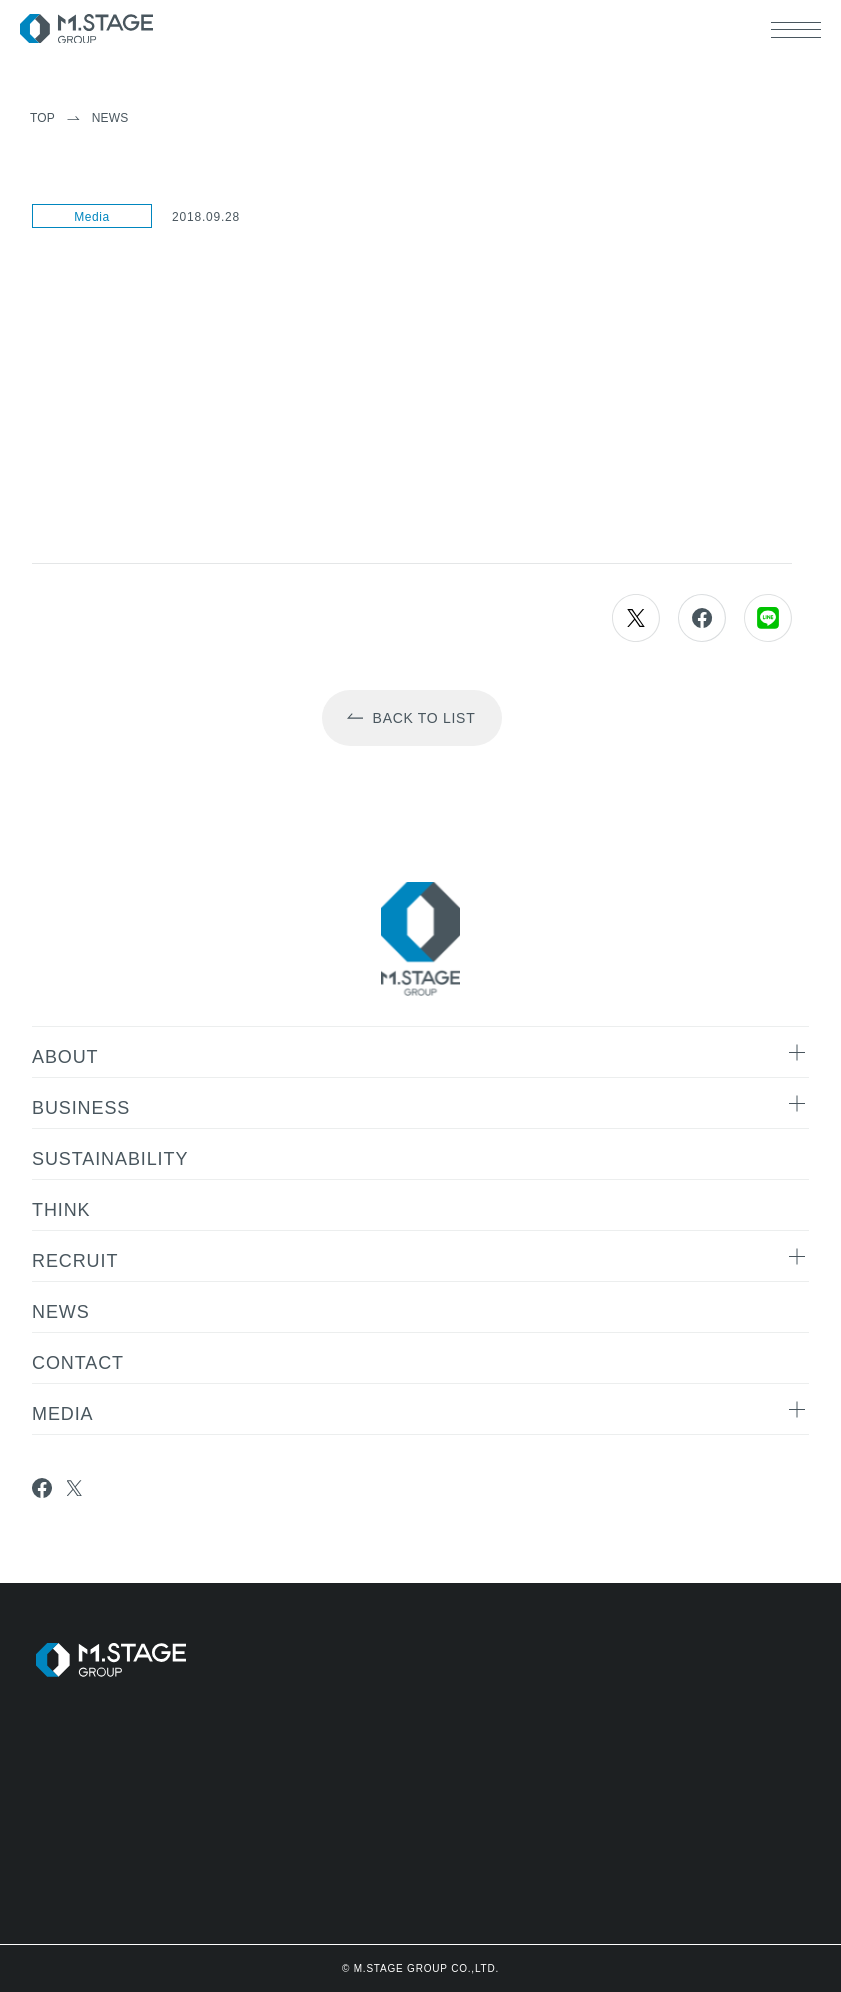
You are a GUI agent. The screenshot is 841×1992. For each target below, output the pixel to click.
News (110, 118)
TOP (42, 118)
